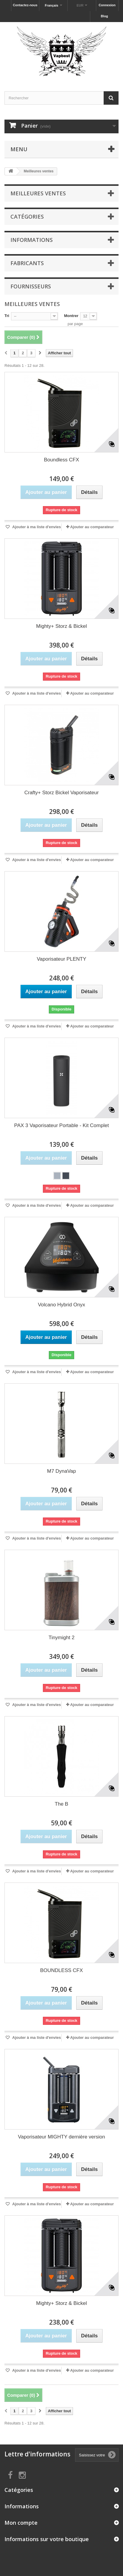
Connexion (107, 5)
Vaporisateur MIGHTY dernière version (61, 2137)
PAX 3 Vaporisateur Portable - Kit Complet (61, 1125)
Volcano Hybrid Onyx (61, 1305)
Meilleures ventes (38, 193)
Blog (104, 16)
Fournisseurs (30, 286)
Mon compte (21, 2522)
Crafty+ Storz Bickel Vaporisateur (61, 792)
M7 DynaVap (61, 1471)
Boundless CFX (61, 460)
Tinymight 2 (61, 1637)
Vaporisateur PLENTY (61, 959)
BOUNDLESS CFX (61, 1970)
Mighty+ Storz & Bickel (61, 626)
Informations (31, 239)
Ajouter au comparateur (92, 527)
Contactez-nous (25, 5)
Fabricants (27, 263)
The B (61, 1804)
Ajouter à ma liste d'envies (36, 527)
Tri (6, 315)
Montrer (71, 315)
